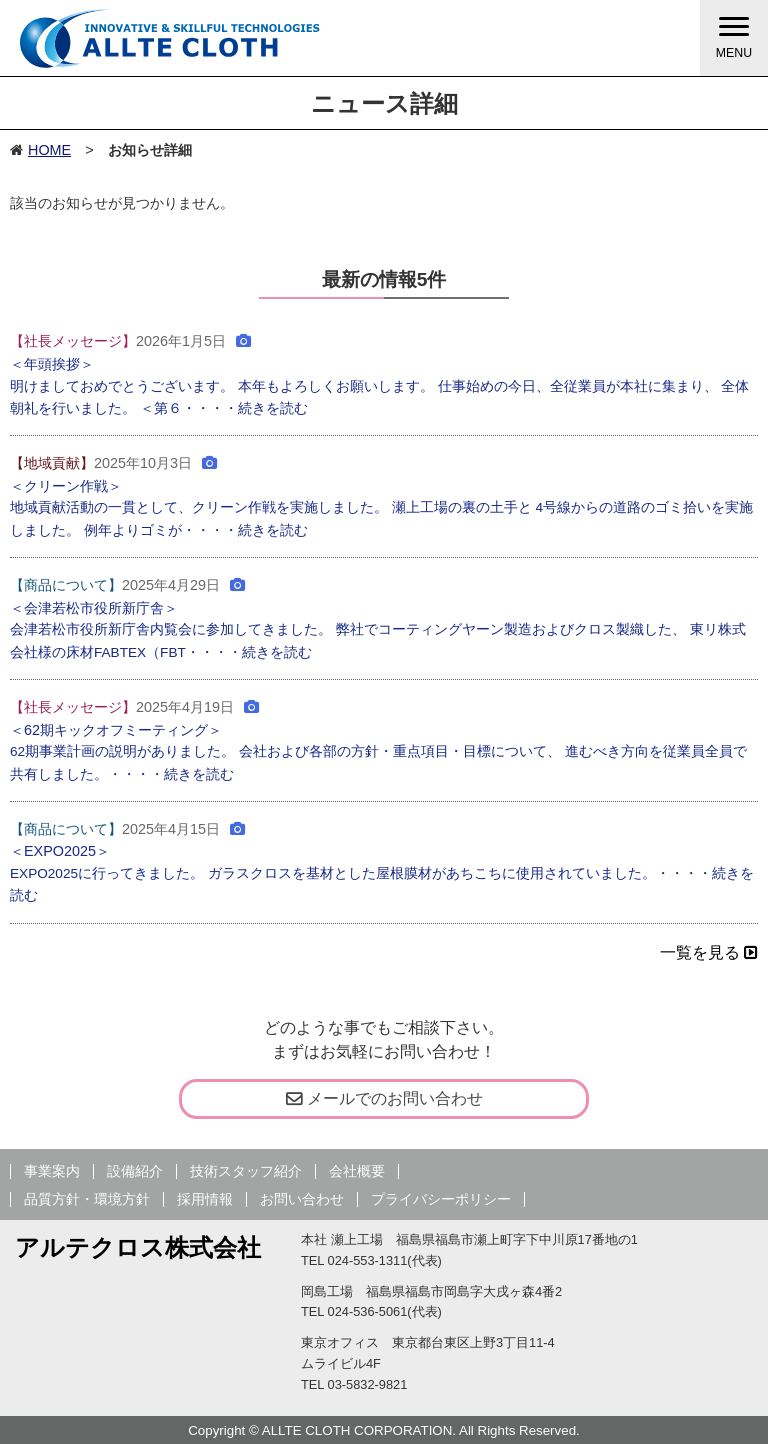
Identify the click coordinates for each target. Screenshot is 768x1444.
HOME (49, 150)
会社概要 (357, 1171)
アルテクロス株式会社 (138, 1247)
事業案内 (52, 1171)
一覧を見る (709, 952)
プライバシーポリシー (441, 1199)
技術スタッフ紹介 (246, 1171)
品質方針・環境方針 (87, 1199)
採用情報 (205, 1199)
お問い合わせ (302, 1199)
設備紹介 (135, 1171)
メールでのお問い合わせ (384, 1098)
